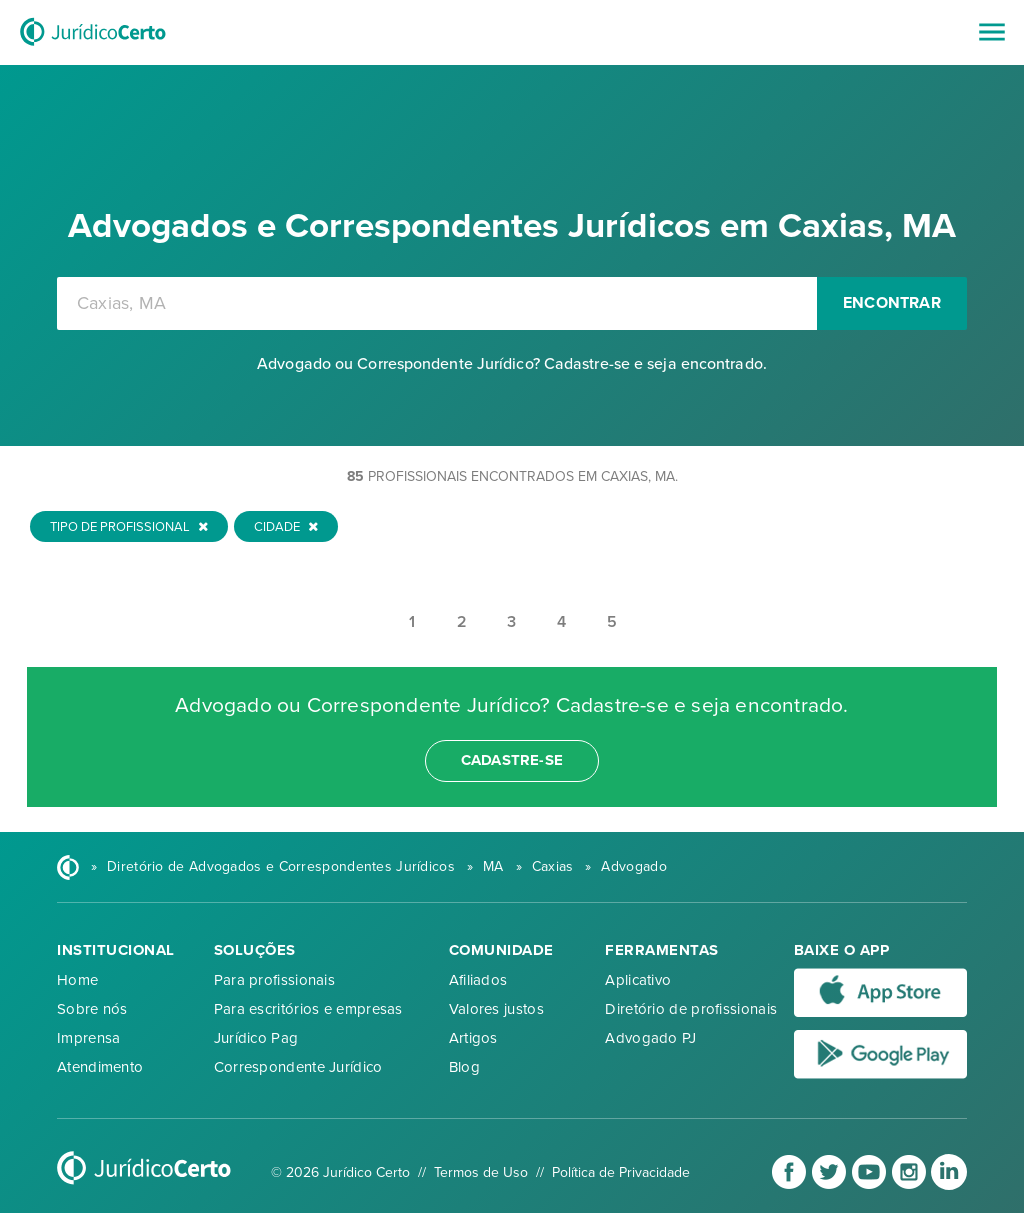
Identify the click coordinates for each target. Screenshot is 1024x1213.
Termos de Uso (481, 1172)
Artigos (473, 1038)
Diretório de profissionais (691, 1009)
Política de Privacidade (621, 1172)
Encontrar (892, 303)
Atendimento (100, 1067)
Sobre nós (92, 1009)
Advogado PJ (650, 1038)
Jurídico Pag (256, 1038)
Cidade (286, 527)
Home (77, 980)
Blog (464, 1067)
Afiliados (478, 980)
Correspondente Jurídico (298, 1067)
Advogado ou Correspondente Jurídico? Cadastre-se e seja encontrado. (512, 364)
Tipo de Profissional (129, 527)
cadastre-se (512, 760)
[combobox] (437, 303)
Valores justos (496, 1009)
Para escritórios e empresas (308, 1009)
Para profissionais (274, 980)
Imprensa (88, 1038)
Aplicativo (638, 980)
